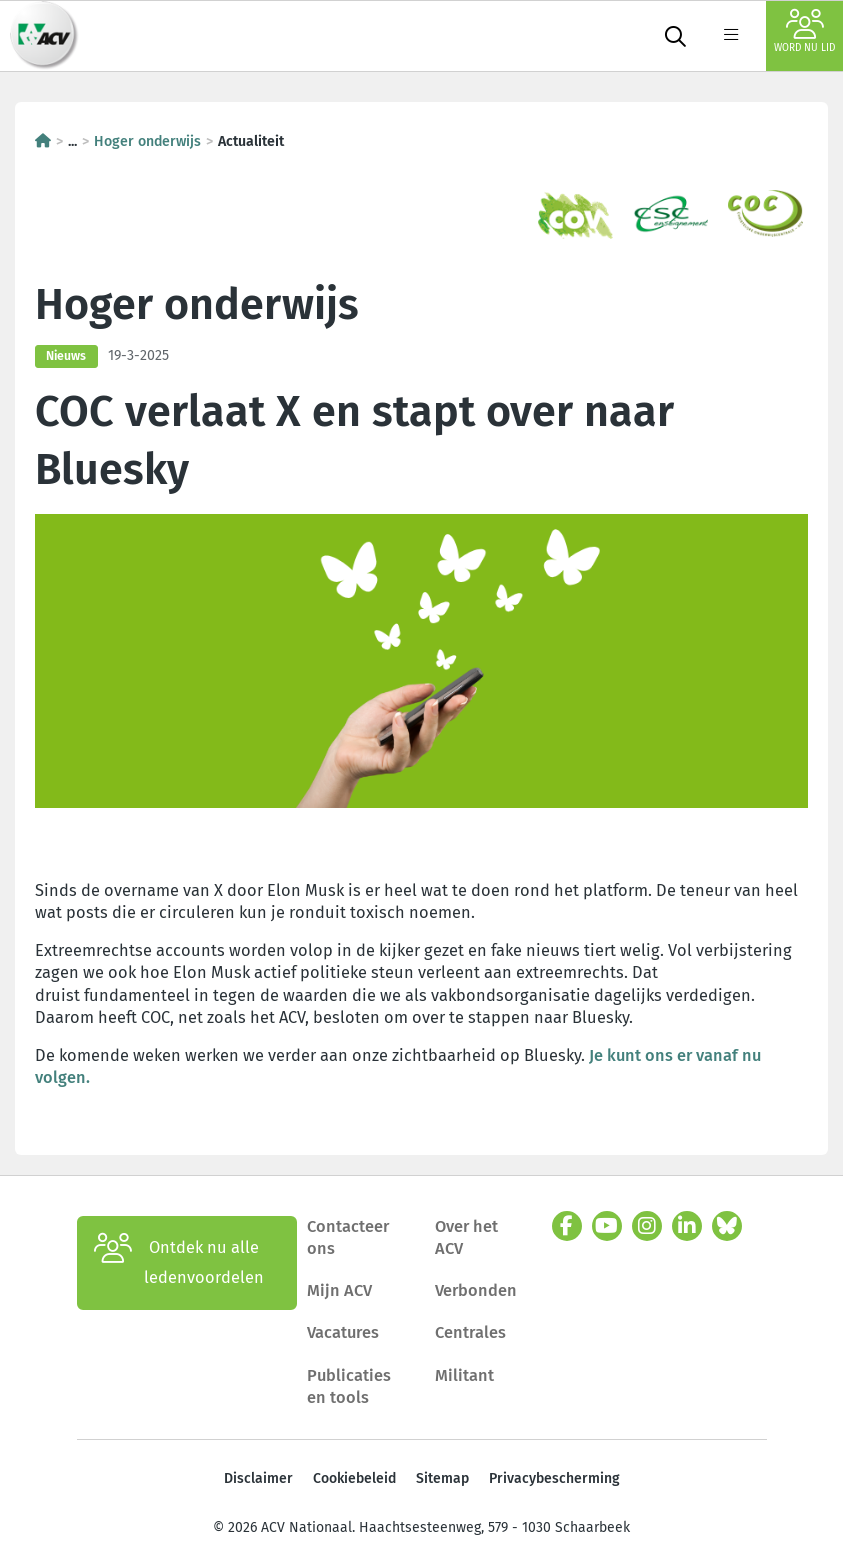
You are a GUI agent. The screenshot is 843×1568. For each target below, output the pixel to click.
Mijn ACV (339, 1290)
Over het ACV (466, 1237)
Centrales (470, 1332)
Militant (464, 1375)
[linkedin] (687, 1226)
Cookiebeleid (354, 1478)
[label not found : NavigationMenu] (731, 36)
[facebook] (567, 1226)
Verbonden (476, 1290)
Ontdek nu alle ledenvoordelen (179, 1263)
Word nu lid (804, 31)
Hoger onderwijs (147, 141)
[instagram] (647, 1226)
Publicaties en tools (349, 1386)
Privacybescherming (554, 1478)
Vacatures (343, 1332)
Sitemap (442, 1478)
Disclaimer (258, 1478)
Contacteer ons (348, 1237)
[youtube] (607, 1226)
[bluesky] (727, 1226)
